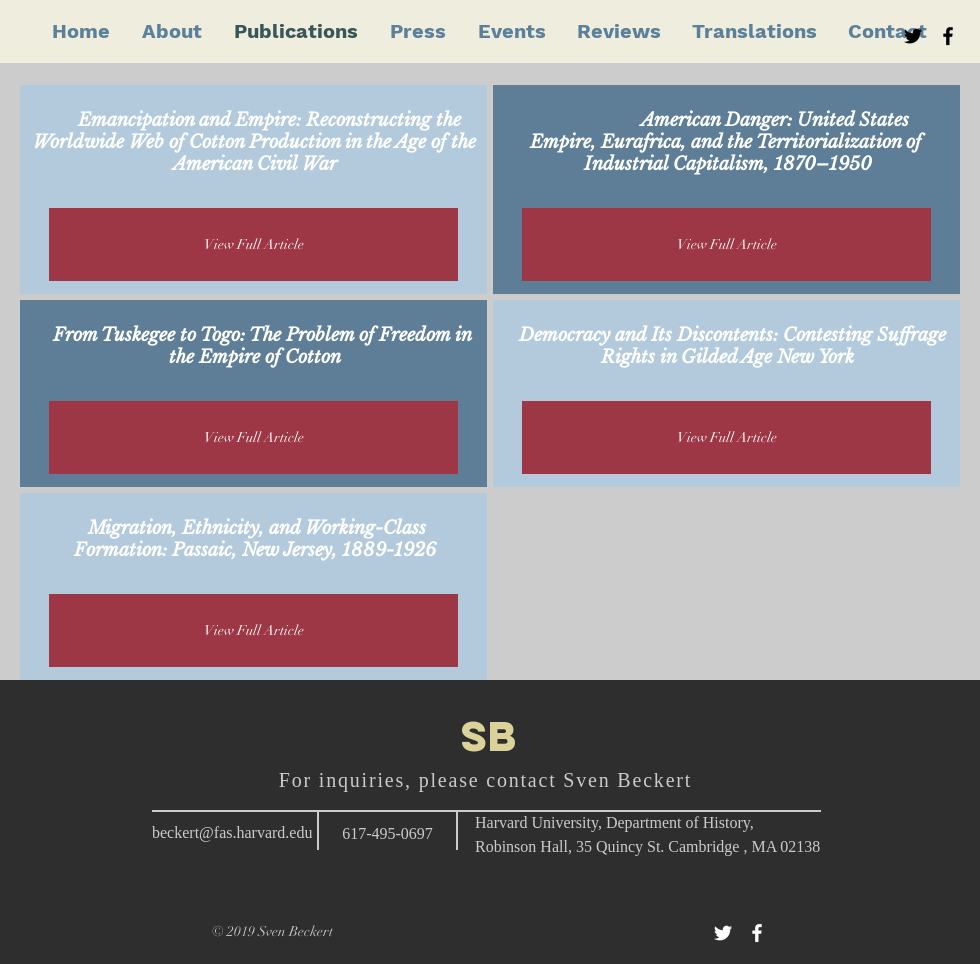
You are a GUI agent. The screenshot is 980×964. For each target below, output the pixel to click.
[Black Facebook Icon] (948, 36)
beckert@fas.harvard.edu (232, 832)
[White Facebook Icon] (757, 933)
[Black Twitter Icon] (913, 36)
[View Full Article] (253, 244)
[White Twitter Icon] (723, 933)
